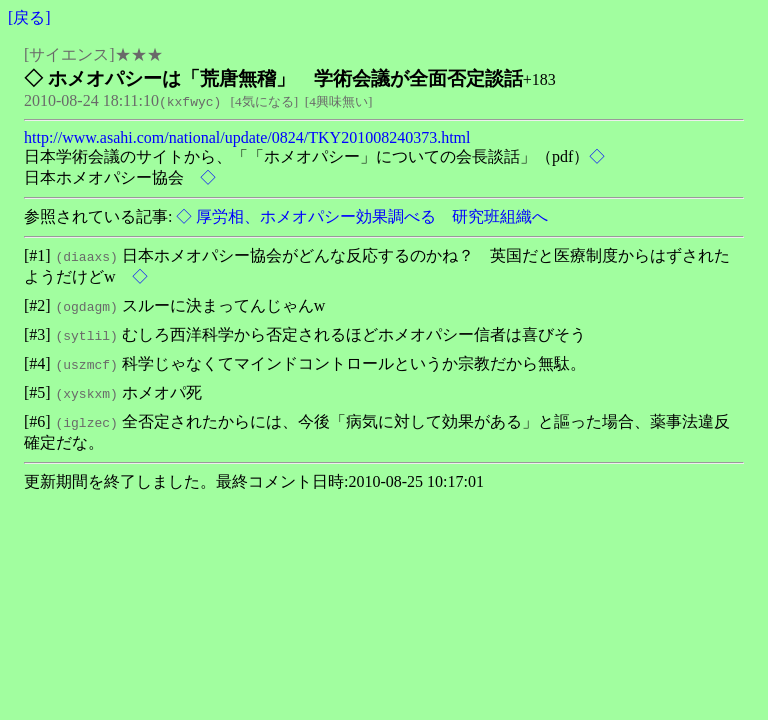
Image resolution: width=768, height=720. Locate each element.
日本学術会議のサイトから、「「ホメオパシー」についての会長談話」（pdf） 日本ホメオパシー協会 (314, 167)
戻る (29, 17)
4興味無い (338, 101)
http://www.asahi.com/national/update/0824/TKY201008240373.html (247, 137)
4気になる (264, 101)
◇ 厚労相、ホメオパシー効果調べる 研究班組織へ (360, 216)
